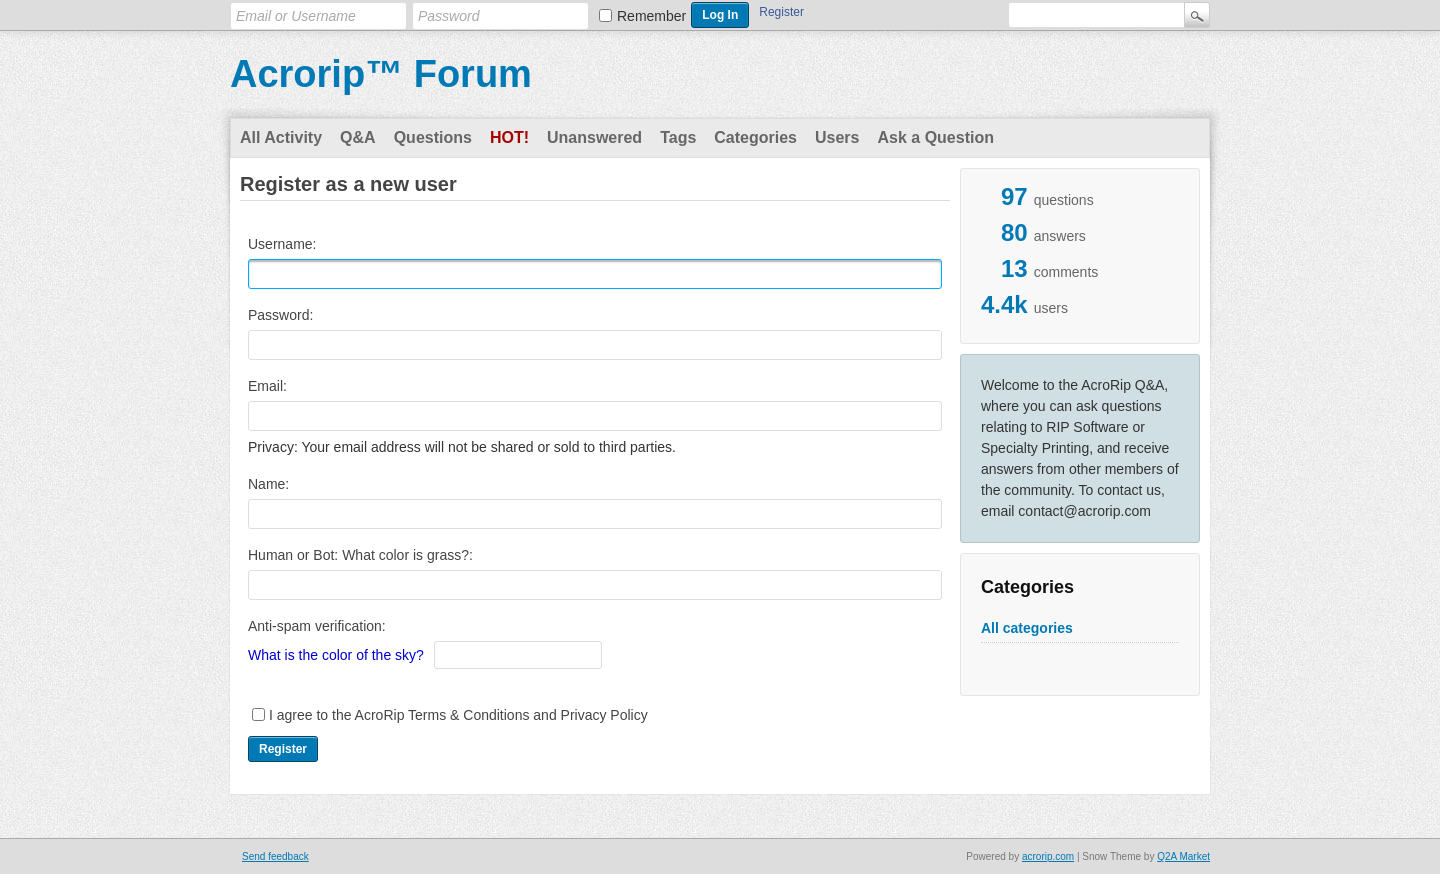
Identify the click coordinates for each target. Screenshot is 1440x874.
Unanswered (594, 137)
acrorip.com (1048, 856)
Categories (755, 137)
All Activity (281, 137)
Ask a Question (935, 137)
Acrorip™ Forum (381, 74)
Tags (678, 137)
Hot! (509, 137)
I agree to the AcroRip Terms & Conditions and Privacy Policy (458, 715)
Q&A (358, 137)
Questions (433, 137)
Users (837, 137)
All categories (1027, 628)
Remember (651, 16)
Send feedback (275, 856)
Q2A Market (1183, 856)
